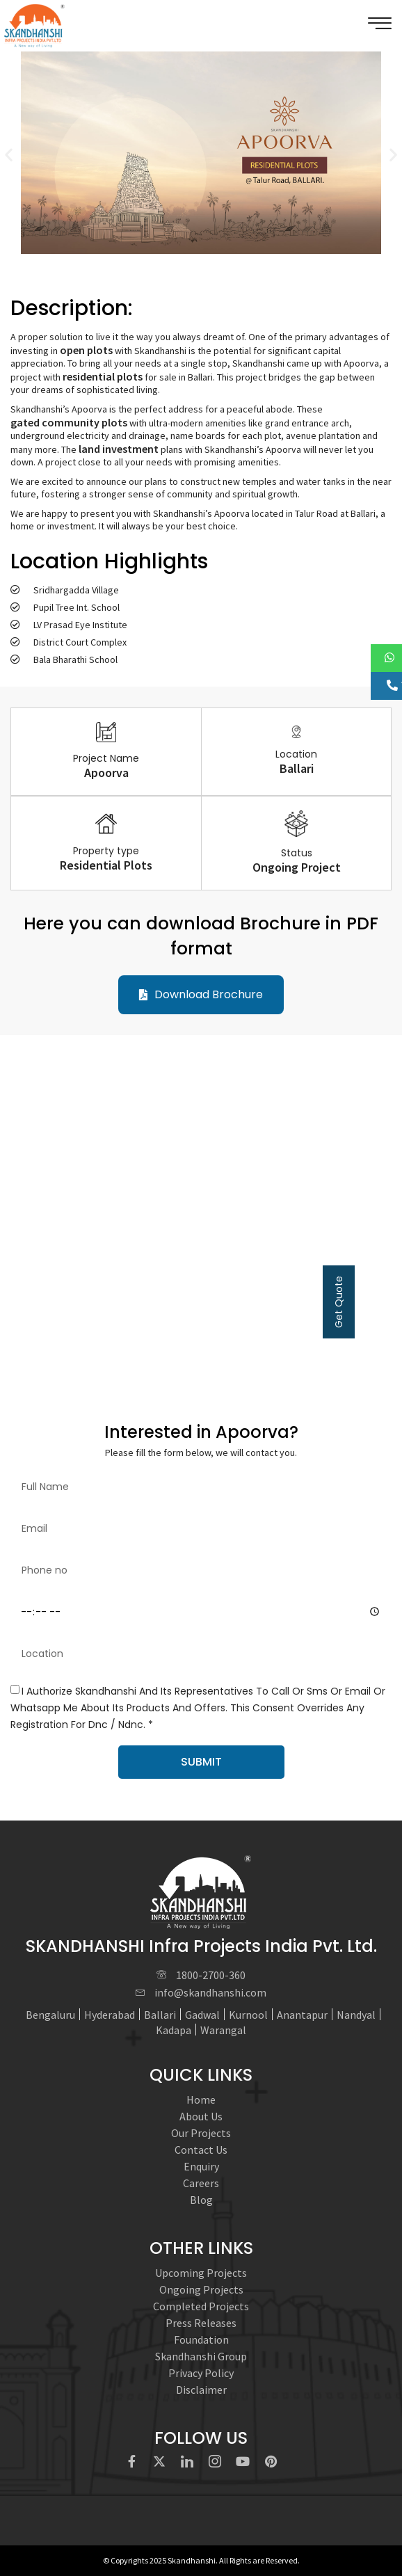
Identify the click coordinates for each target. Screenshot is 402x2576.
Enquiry (201, 2166)
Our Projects (201, 2133)
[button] (8, 154)
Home (201, 2099)
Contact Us (201, 2150)
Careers (201, 2183)
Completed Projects (201, 2306)
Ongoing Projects (201, 2289)
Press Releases (201, 2323)
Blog (201, 2200)
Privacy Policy (201, 2373)
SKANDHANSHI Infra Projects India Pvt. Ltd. (201, 1946)
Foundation (201, 2339)
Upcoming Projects (201, 2273)
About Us (201, 2116)
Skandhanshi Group (201, 2356)
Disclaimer (201, 2390)
